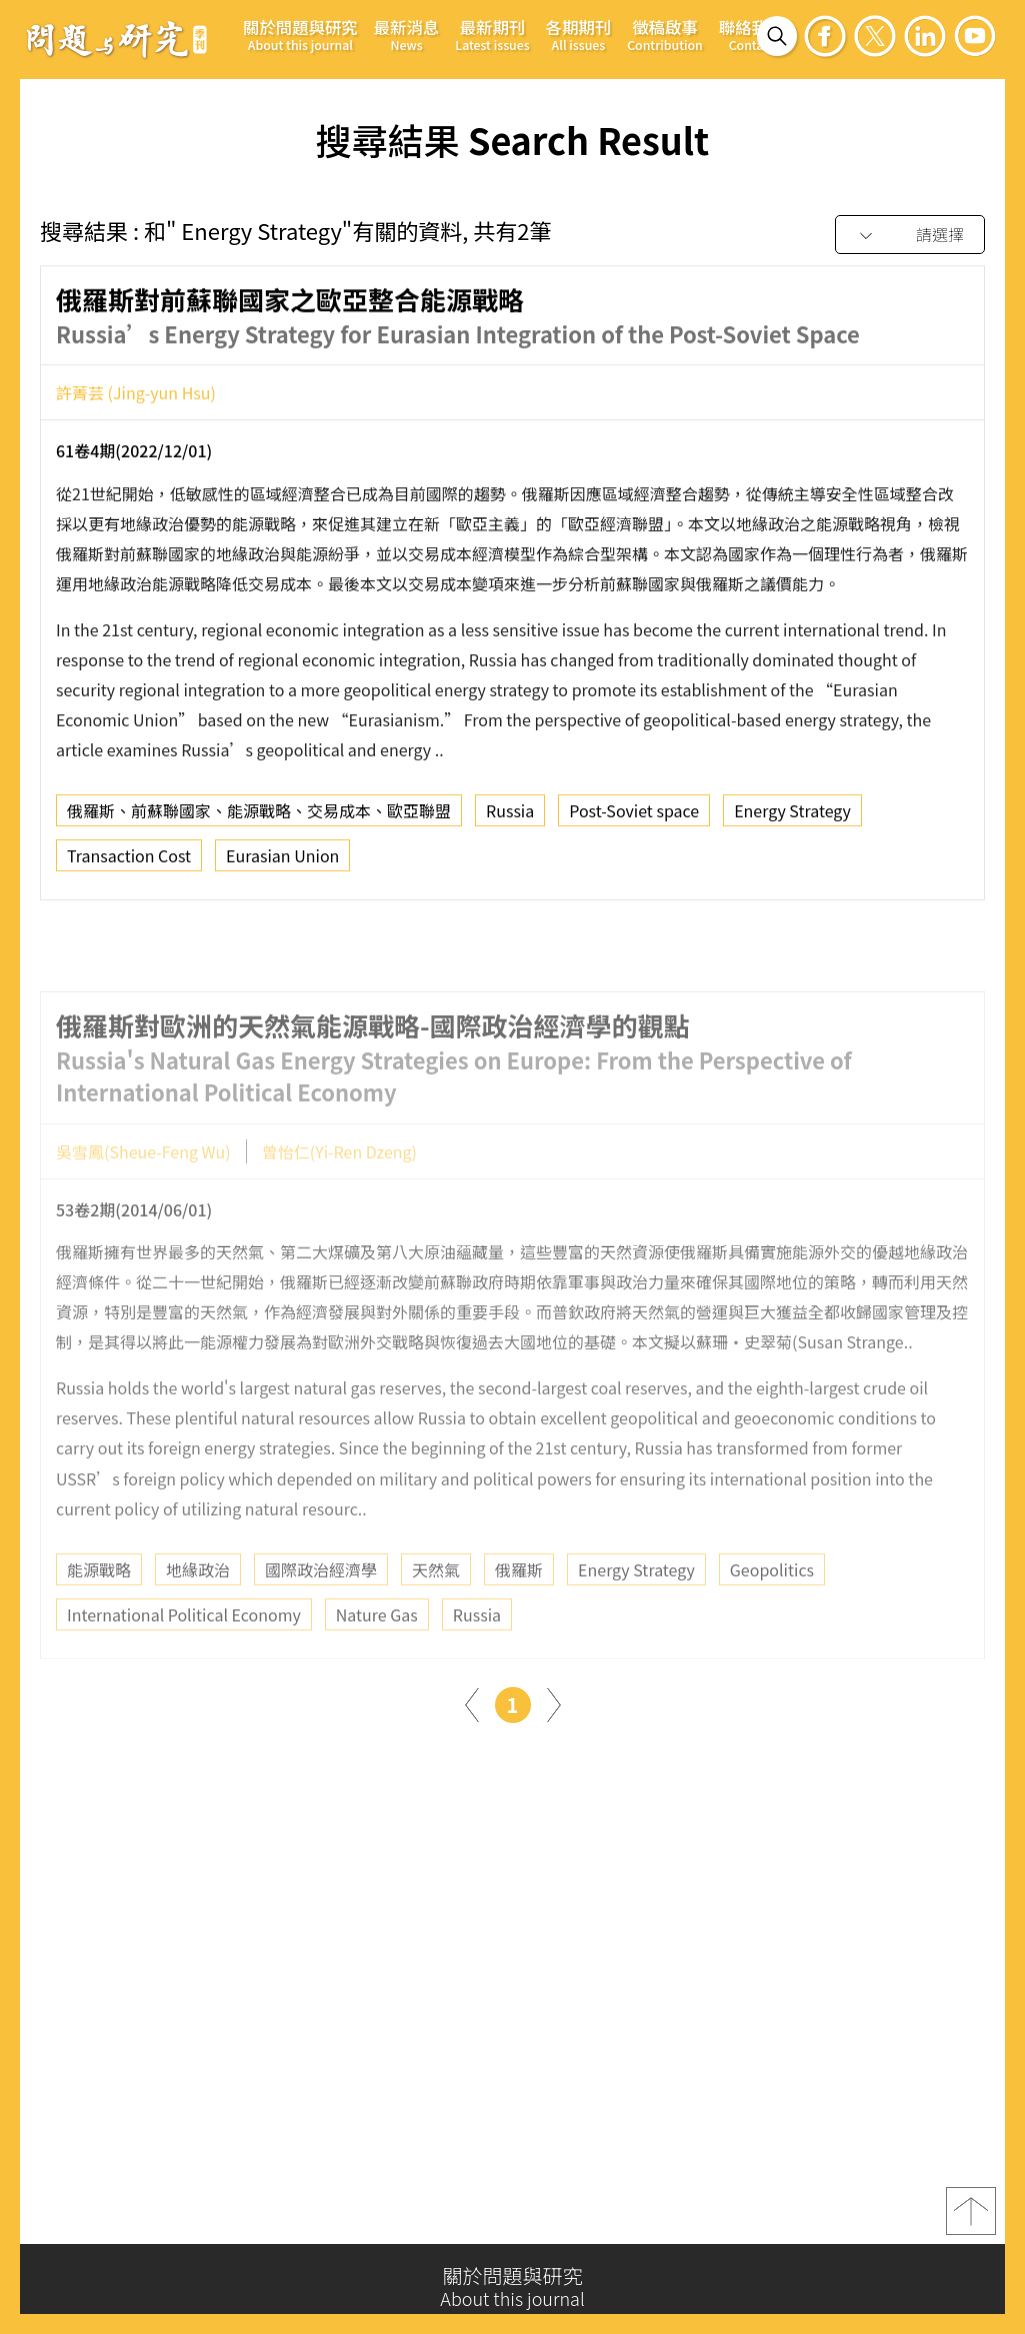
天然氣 (436, 1617)
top (971, 2219)
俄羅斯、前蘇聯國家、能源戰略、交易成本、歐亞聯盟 (259, 820)
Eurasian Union (282, 865)
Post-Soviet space (634, 820)
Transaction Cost (129, 865)
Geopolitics (772, 1617)
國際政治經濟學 (321, 1617)
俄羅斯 (519, 1617)
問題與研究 (117, 39)
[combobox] (910, 235)
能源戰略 (99, 1617)
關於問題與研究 (300, 34)
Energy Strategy (792, 820)
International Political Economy (184, 1662)
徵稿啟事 (665, 34)
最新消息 (407, 34)
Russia (510, 820)
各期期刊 (579, 34)
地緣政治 (198, 1617)
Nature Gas (377, 1662)
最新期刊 (492, 34)
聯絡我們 (752, 34)
